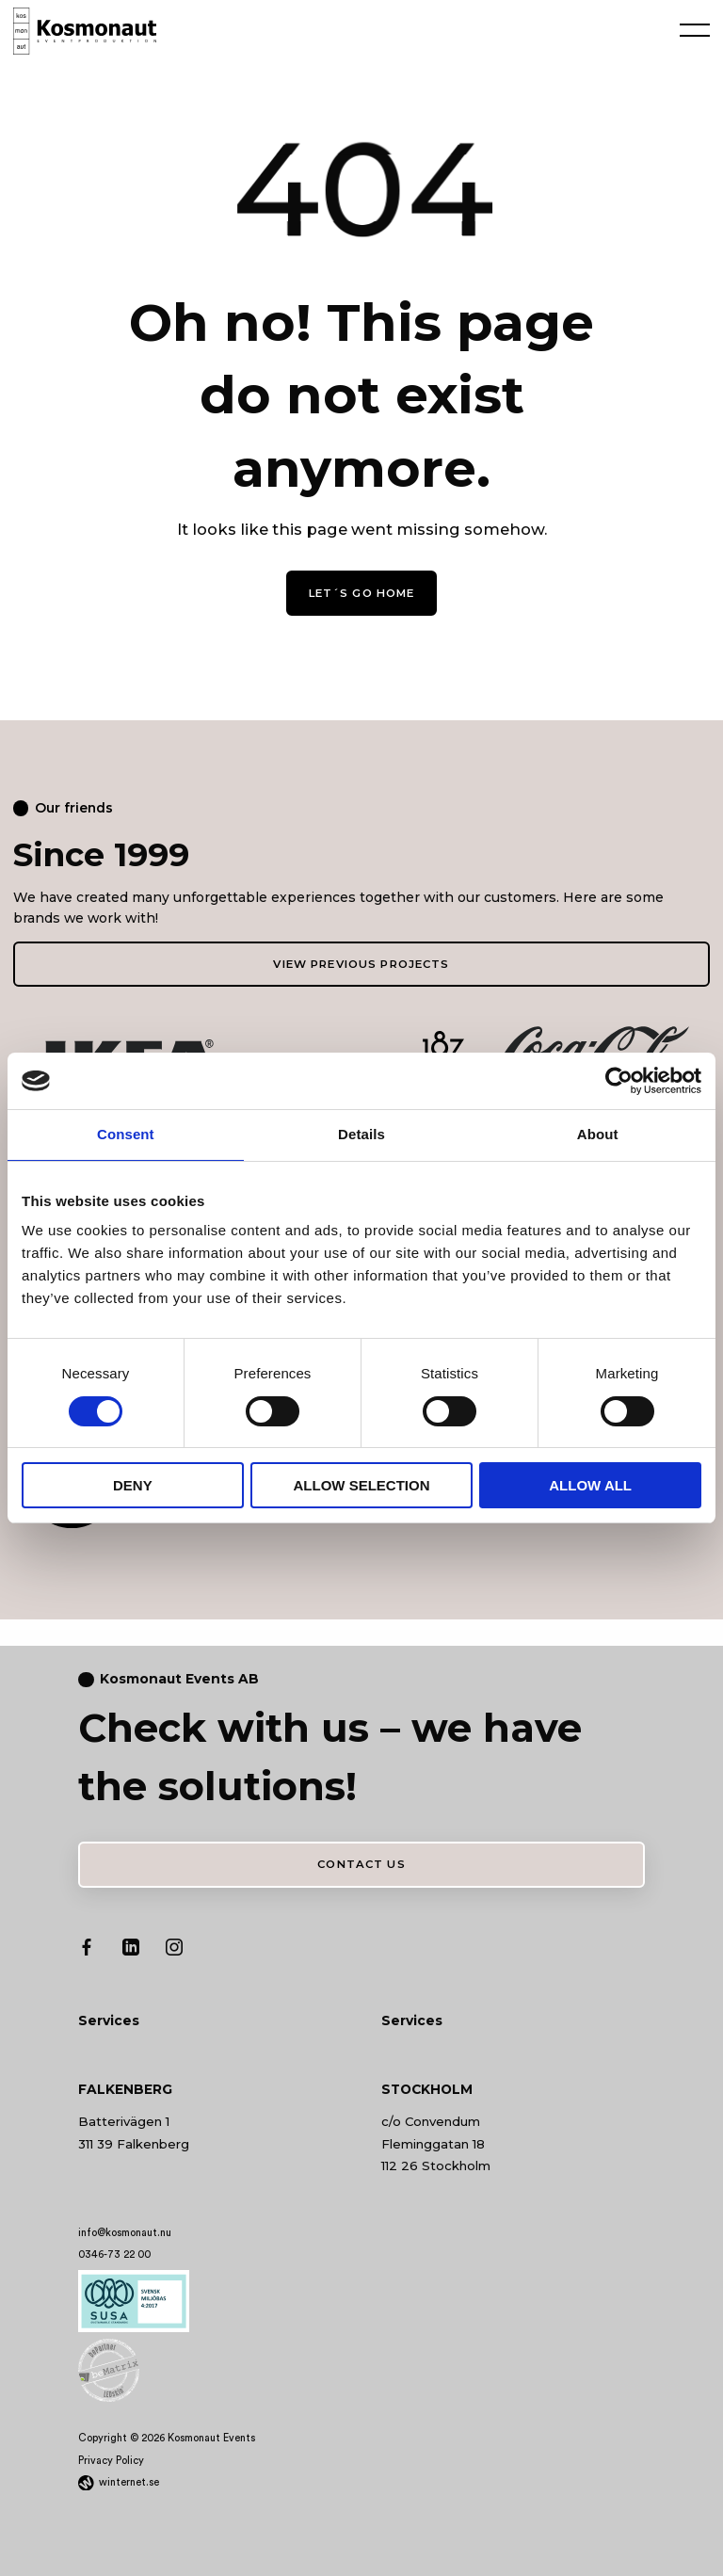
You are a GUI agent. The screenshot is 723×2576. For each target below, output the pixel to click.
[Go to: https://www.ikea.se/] (129, 1050)
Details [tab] (361, 1134)
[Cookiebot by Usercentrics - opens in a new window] (619, 1081)
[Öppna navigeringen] (695, 28)
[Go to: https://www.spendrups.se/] (362, 1050)
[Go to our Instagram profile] (174, 1943)
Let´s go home (361, 591)
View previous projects (361, 960)
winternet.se (129, 2475)
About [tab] (598, 1134)
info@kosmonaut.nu (124, 2225)
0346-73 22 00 (114, 2248)
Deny (133, 1485)
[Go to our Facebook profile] (86, 1943)
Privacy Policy (111, 2453)
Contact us (361, 1858)
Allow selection (361, 1485)
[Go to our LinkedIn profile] (130, 1943)
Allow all (590, 1485)
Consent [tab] (125, 1134)
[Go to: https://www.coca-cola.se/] (593, 1050)
